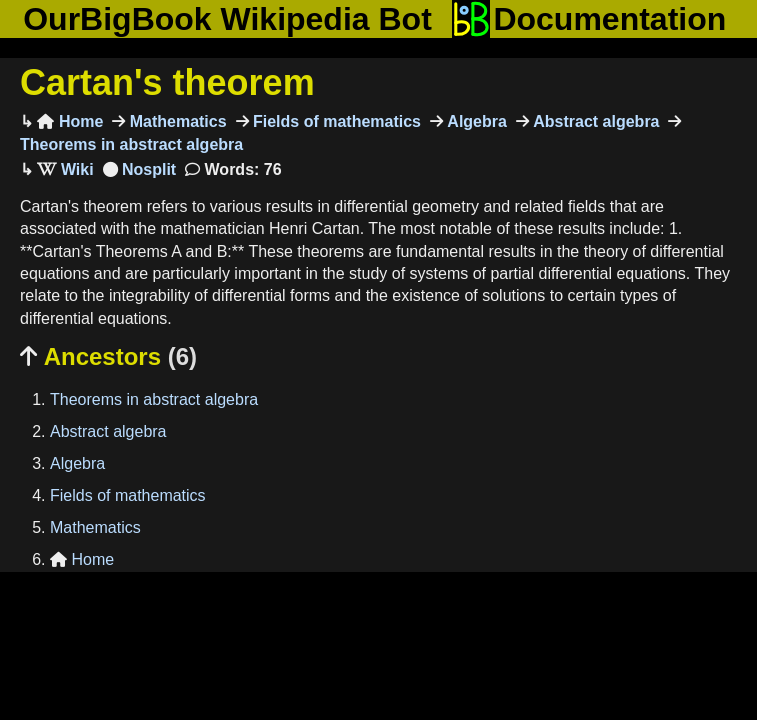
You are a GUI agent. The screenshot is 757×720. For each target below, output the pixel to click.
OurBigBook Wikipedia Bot (227, 19)
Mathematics (175, 121)
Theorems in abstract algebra (154, 399)
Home (70, 121)
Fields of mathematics (335, 121)
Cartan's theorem (167, 82)
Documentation (589, 19)
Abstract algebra (594, 121)
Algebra (475, 121)
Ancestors (108, 356)
